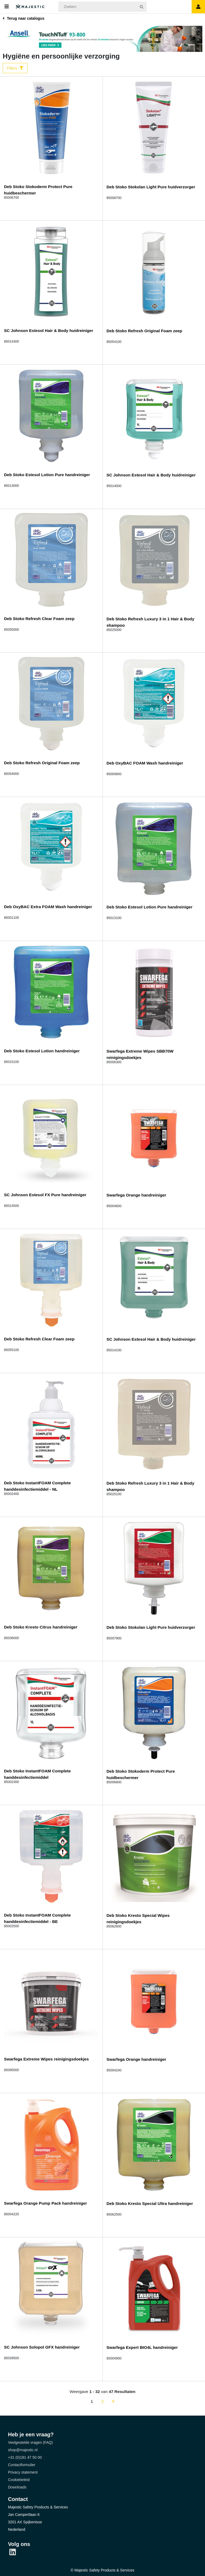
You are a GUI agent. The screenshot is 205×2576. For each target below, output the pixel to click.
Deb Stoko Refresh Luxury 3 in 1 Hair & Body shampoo (150, 621)
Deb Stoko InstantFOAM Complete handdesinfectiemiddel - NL (37, 1485)
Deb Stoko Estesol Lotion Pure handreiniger (47, 474)
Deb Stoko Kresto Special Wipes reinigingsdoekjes (138, 1917)
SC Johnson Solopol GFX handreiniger (42, 2346)
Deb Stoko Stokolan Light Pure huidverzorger (151, 186)
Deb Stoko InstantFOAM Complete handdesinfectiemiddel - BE (37, 1917)
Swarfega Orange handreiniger (136, 1194)
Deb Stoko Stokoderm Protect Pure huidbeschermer (38, 189)
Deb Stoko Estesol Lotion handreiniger (42, 1050)
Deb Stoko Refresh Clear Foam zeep (39, 618)
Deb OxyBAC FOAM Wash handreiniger (145, 762)
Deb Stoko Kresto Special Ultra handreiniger (150, 2202)
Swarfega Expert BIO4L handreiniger (142, 2347)
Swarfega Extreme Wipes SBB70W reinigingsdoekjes (140, 1053)
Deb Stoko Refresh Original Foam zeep (144, 330)
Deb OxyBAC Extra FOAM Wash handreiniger (48, 906)
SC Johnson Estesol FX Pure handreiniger (45, 1194)
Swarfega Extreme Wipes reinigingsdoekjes (46, 2058)
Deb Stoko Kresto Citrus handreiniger (40, 1626)
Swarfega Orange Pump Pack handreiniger (45, 2202)
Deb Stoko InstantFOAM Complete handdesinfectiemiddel (37, 1773)
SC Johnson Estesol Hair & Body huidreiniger (48, 330)
